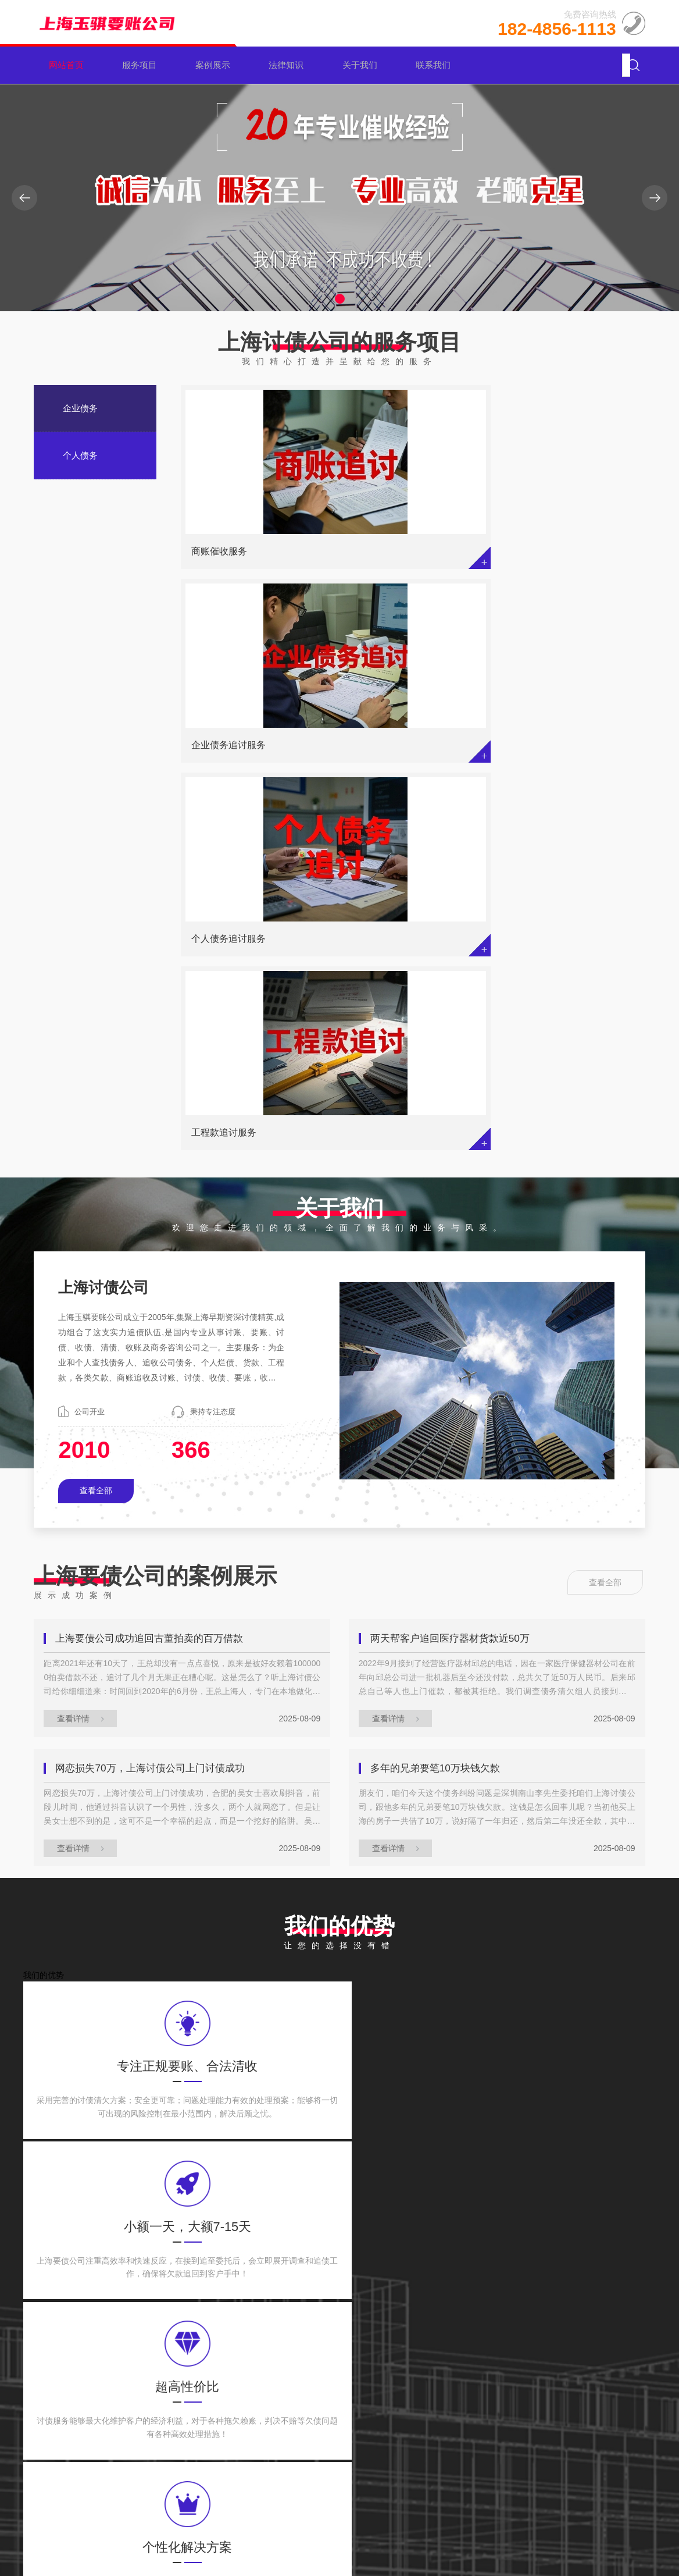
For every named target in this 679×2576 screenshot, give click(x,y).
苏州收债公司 (317, 2241)
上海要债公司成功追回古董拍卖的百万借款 (156, 1260)
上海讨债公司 (386, 2241)
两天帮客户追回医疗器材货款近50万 (456, 1260)
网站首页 (70, 65)
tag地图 (630, 2528)
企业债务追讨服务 (388, 551)
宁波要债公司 (248, 2241)
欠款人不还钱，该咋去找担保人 (158, 2155)
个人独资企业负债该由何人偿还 (158, 2023)
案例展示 (217, 65)
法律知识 (290, 65)
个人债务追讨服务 (546, 551)
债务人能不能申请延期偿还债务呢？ (169, 2089)
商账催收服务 (219, 551)
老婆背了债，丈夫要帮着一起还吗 (472, 1956)
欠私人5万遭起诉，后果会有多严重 (475, 2089)
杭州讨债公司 (180, 2241)
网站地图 (593, 2528)
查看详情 (82, 1340)
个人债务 (80, 455)
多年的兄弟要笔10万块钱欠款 (440, 1393)
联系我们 (437, 65)
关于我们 (363, 65)
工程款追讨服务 (224, 749)
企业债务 (80, 408)
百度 (128, 2241)
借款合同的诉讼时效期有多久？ (467, 2155)
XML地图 (553, 2528)
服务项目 (144, 65)
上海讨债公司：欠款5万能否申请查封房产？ (486, 2024)
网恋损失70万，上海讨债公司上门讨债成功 (157, 1393)
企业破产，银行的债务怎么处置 (158, 1956)
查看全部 (96, 1111)
